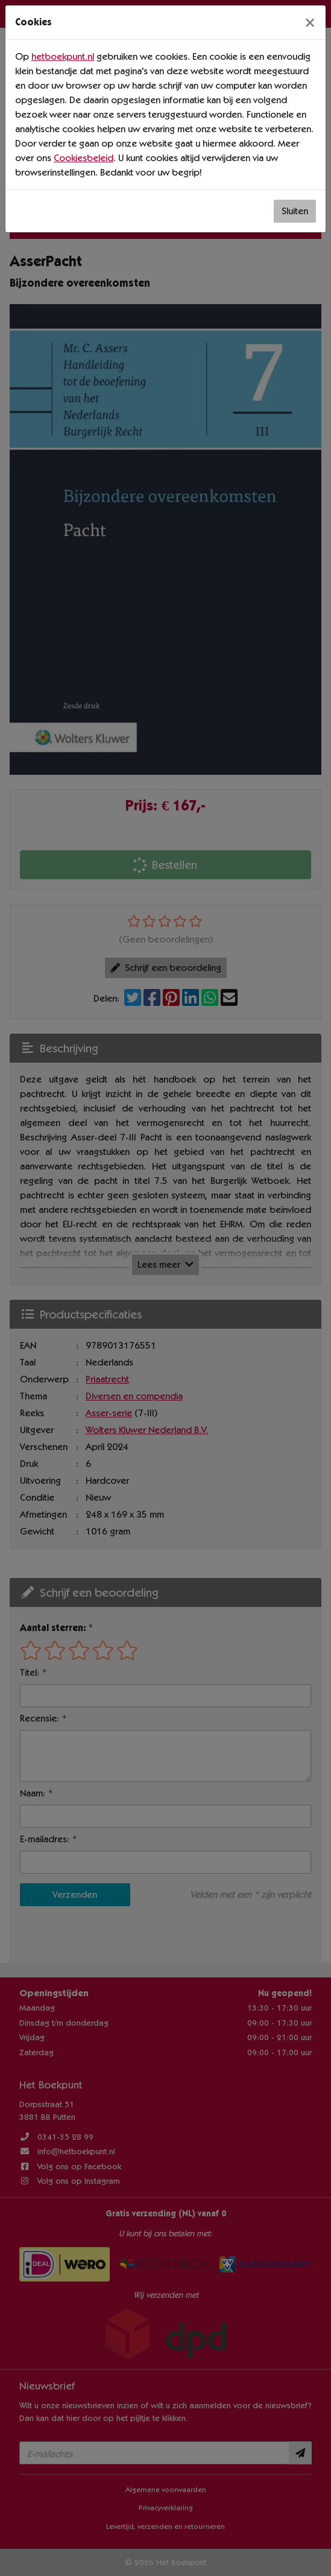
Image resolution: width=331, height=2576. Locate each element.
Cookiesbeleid (83, 158)
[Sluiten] (310, 22)
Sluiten (295, 211)
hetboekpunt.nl (62, 56)
